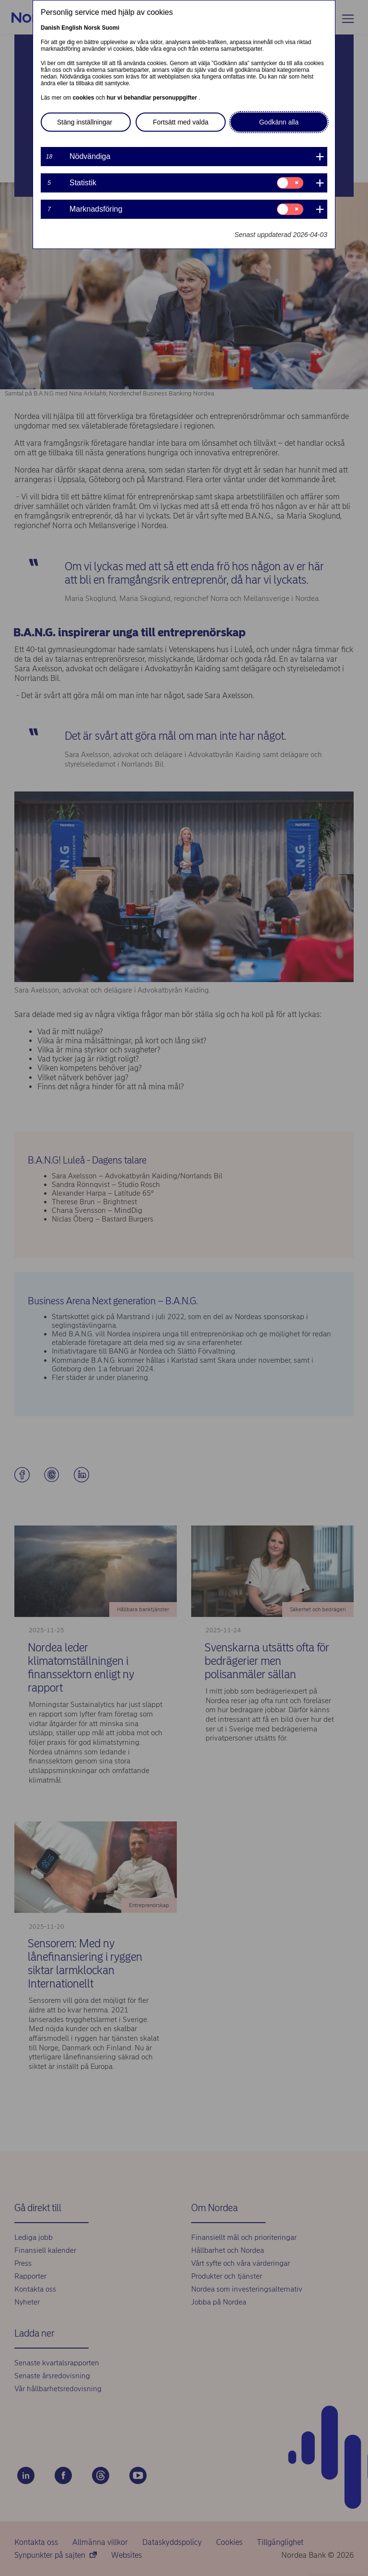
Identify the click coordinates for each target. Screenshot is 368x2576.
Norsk (92, 27)
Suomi (110, 27)
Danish (50, 27)
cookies (84, 97)
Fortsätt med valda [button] (180, 122)
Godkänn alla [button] (279, 122)
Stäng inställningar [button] (84, 122)
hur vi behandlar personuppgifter (152, 97)
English (71, 27)
